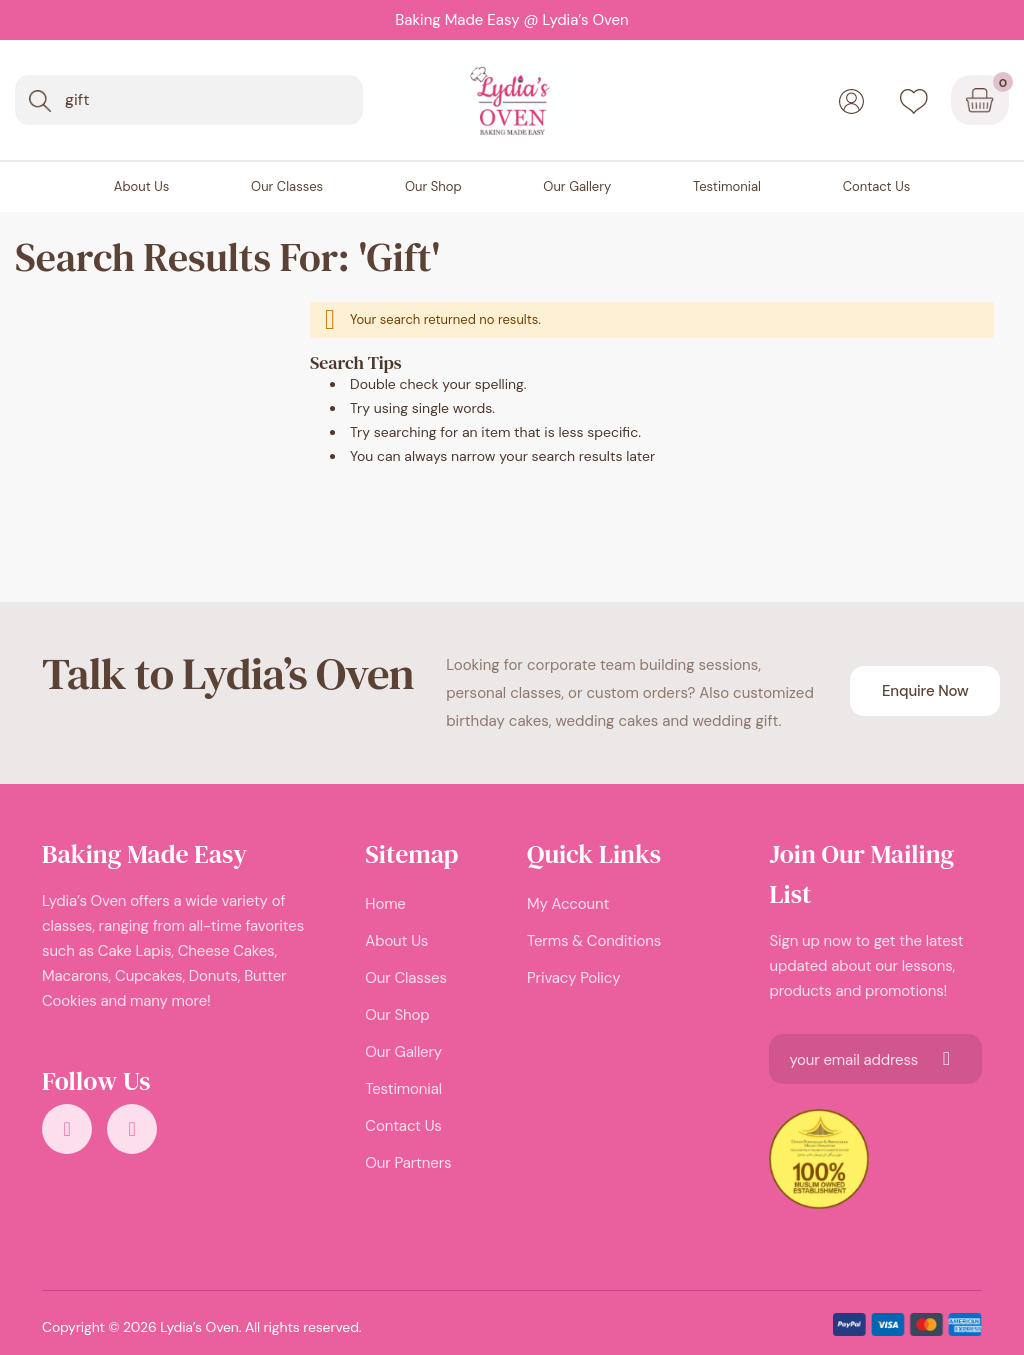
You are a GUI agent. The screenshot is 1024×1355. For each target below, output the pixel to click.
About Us (396, 941)
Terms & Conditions (594, 941)
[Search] (40, 101)
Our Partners (408, 1163)
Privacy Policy (573, 978)
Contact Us (403, 1126)
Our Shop (397, 1015)
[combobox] (189, 100)
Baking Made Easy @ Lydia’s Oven (511, 20)
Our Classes (405, 978)
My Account (568, 904)
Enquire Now (925, 691)
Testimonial (403, 1089)
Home (385, 904)
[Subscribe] (946, 1059)
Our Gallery (403, 1052)
